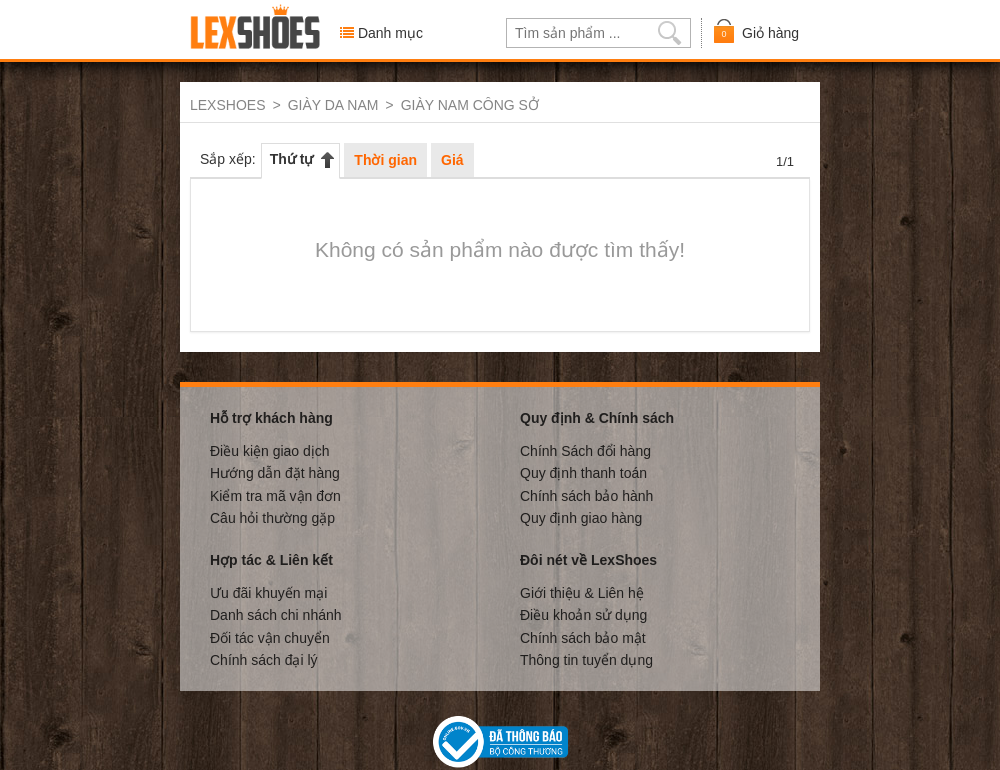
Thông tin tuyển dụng (586, 659)
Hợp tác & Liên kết (271, 559)
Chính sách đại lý (264, 659)
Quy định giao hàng (581, 517)
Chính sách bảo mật (583, 637)
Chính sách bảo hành (586, 495)
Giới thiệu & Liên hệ (582, 592)
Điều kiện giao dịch (270, 450)
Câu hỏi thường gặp (272, 517)
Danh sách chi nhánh (276, 614)
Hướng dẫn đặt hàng (275, 472)
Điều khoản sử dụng (583, 614)
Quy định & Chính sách (597, 417)
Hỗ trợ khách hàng (271, 417)
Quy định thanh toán (583, 472)
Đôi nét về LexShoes (588, 559)
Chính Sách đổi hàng (585, 450)
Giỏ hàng (755, 31)
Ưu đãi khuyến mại (268, 592)
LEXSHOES (227, 105)
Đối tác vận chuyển (270, 637)
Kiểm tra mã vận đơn (275, 495)
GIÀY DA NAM (333, 105)
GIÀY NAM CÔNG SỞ (470, 105)
